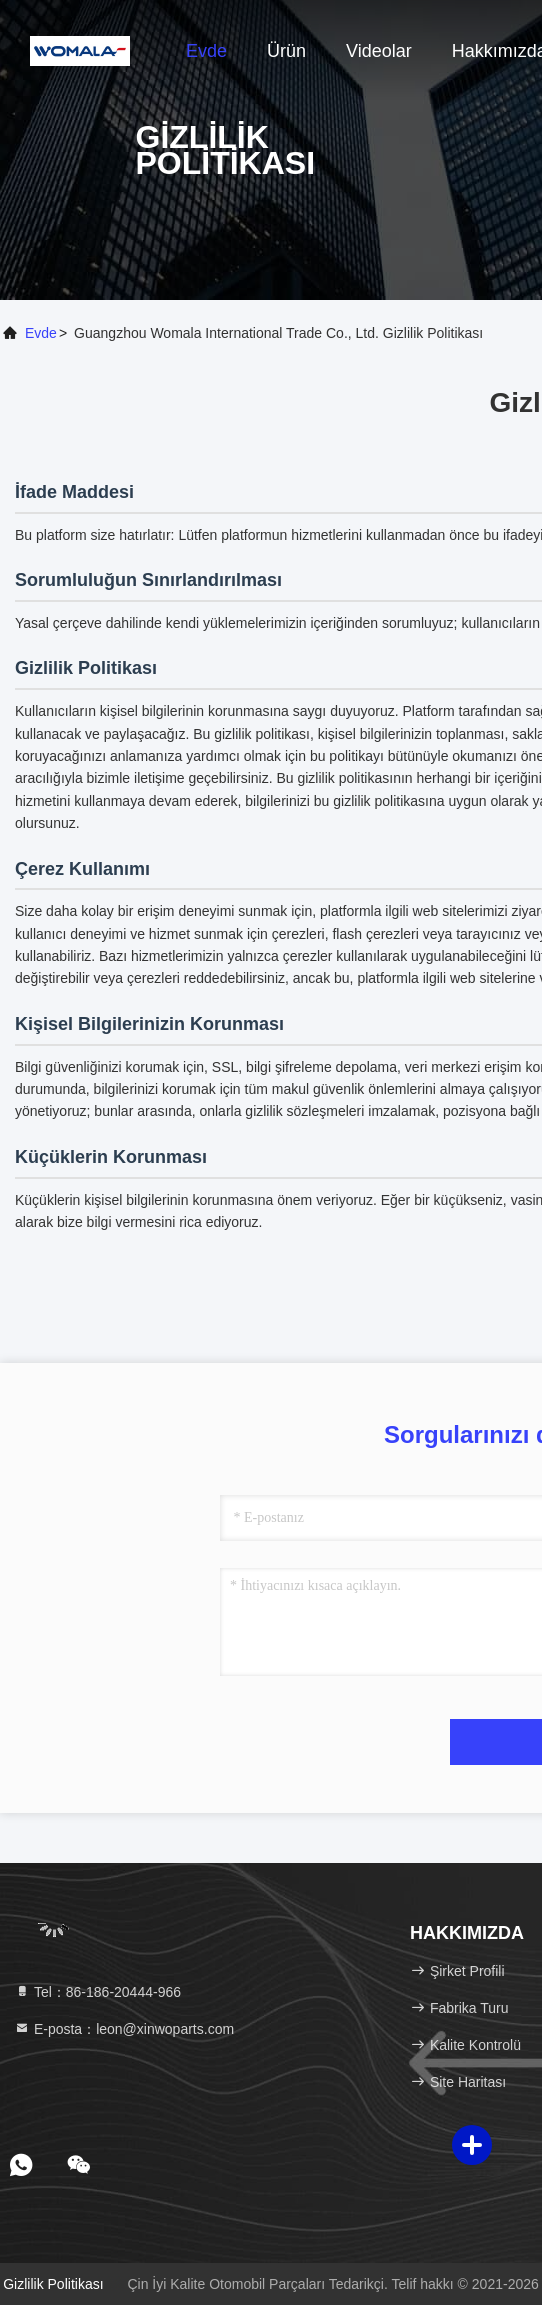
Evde (206, 51)
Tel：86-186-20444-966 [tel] (97, 1992)
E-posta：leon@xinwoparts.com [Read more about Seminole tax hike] (124, 2029)
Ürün (286, 51)
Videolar (379, 51)
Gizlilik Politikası (53, 2284)
